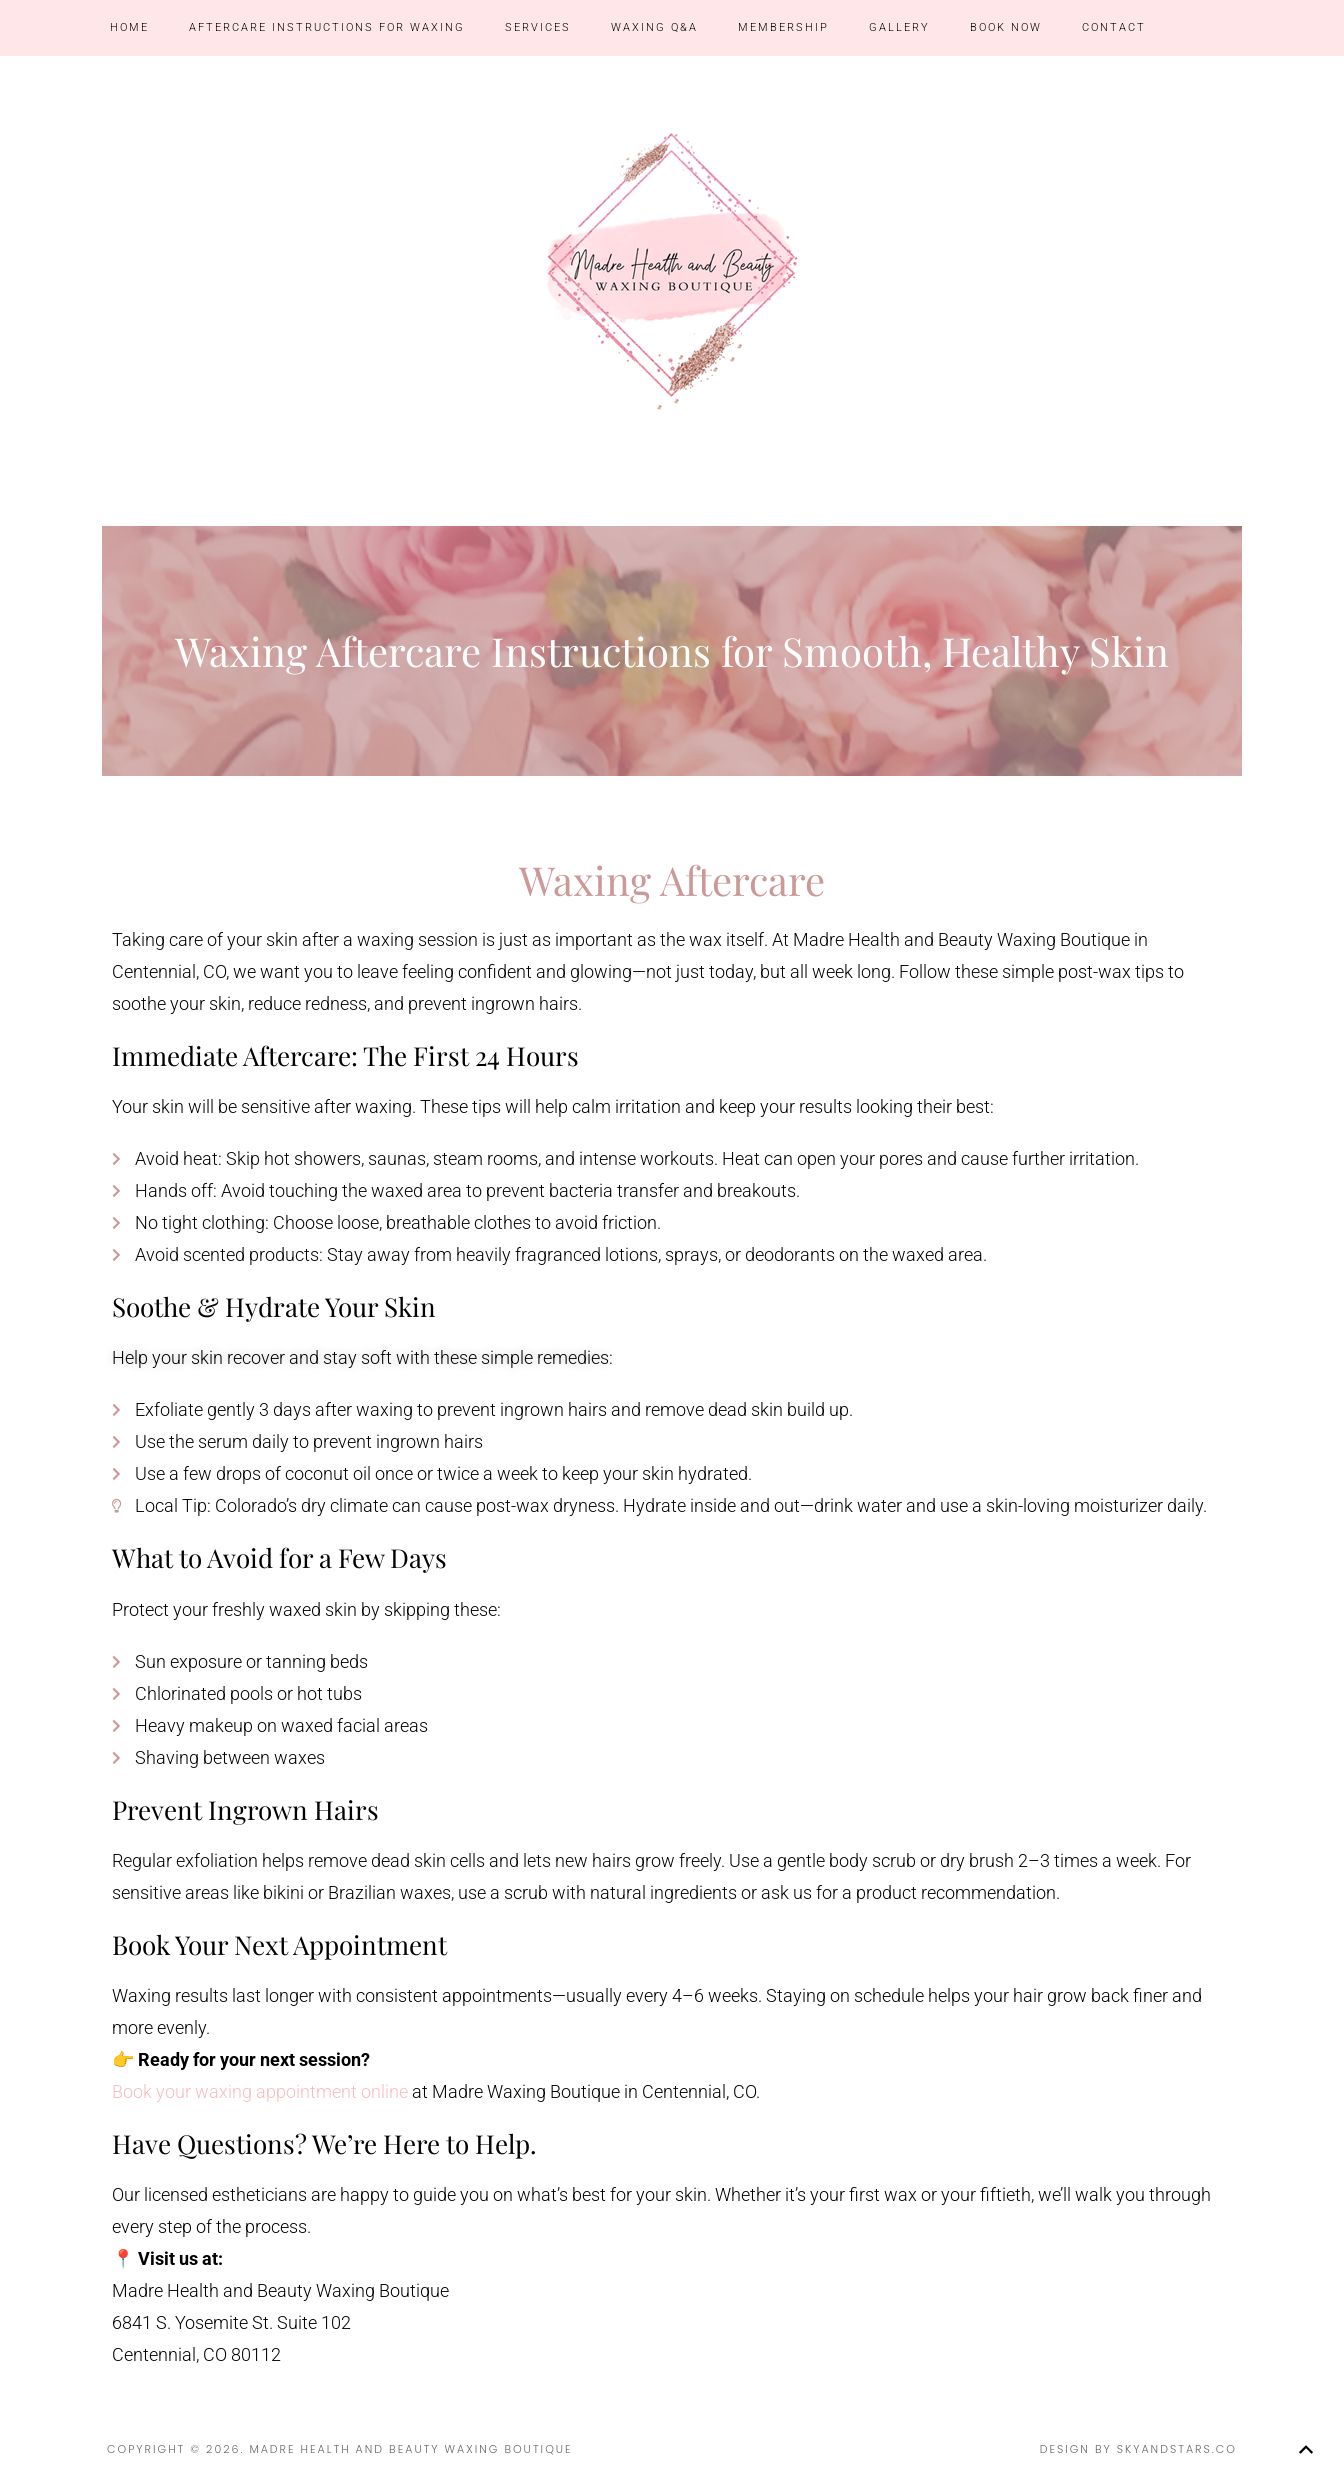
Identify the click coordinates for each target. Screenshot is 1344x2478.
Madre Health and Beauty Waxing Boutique (672, 271)
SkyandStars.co (1177, 2449)
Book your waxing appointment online (260, 2091)
